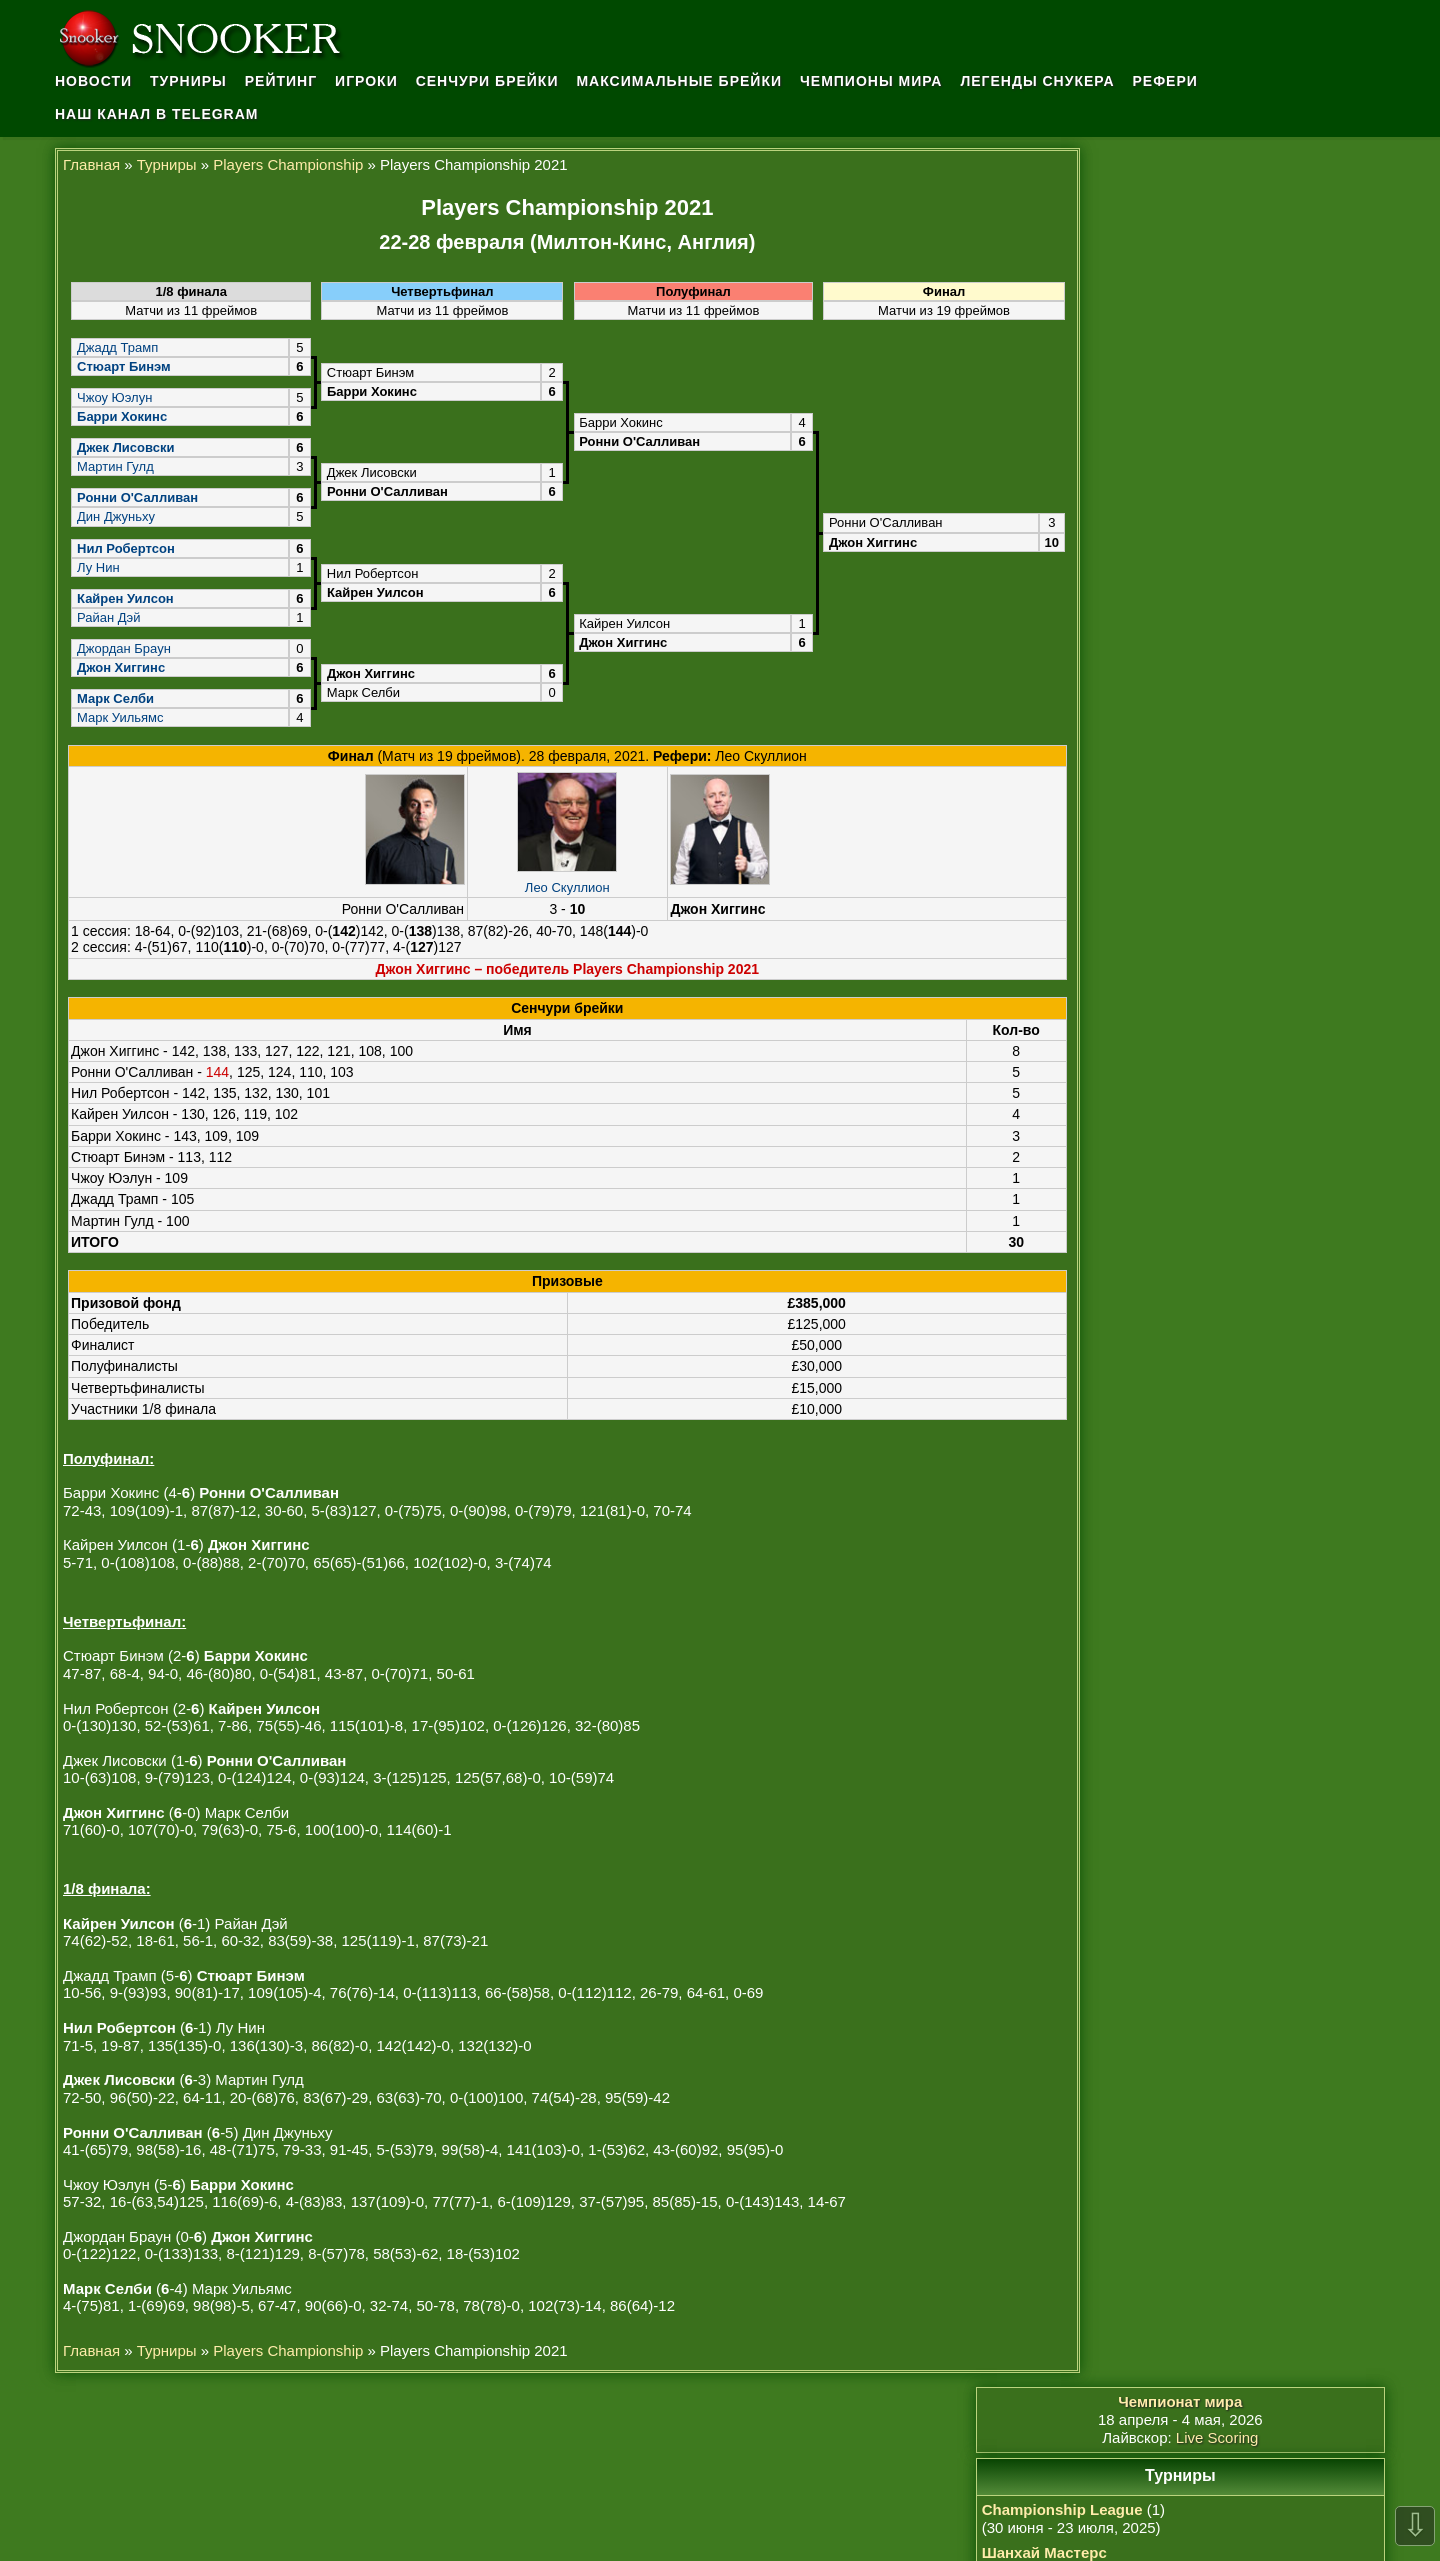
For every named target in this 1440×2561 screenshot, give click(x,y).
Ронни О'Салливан (1158, 1757)
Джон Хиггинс (1131, 1616)
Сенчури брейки (492, 80)
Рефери (1174, 80)
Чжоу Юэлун (113, 395)
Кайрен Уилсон (1136, 1555)
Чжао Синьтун (1133, 1595)
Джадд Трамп (116, 345)
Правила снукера (1137, 1342)
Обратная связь (1132, 1403)
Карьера (1106, 1460)
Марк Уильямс (119, 715)
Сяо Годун (1119, 1697)
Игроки (370, 80)
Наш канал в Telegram (157, 113)
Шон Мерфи (1126, 1676)
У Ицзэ (1116, 1717)
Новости (93, 80)
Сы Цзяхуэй (1134, 1818)
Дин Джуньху (115, 515)
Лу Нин (97, 565)
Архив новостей (1132, 1382)
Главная (91, 162)
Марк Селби (1126, 1656)
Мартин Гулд (114, 464)
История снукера (1135, 1362)
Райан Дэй (107, 615)
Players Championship (288, 162)
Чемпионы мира (878, 80)
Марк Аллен (1135, 1798)
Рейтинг (283, 80)
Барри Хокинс (1141, 1737)
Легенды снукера (1046, 80)
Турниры (189, 80)
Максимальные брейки (686, 80)
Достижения (1119, 1440)
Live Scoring (1258, 196)
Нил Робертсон (1137, 1575)
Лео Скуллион (553, 884)
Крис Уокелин (1140, 1778)
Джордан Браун (123, 646)
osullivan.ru (852, 2502)
